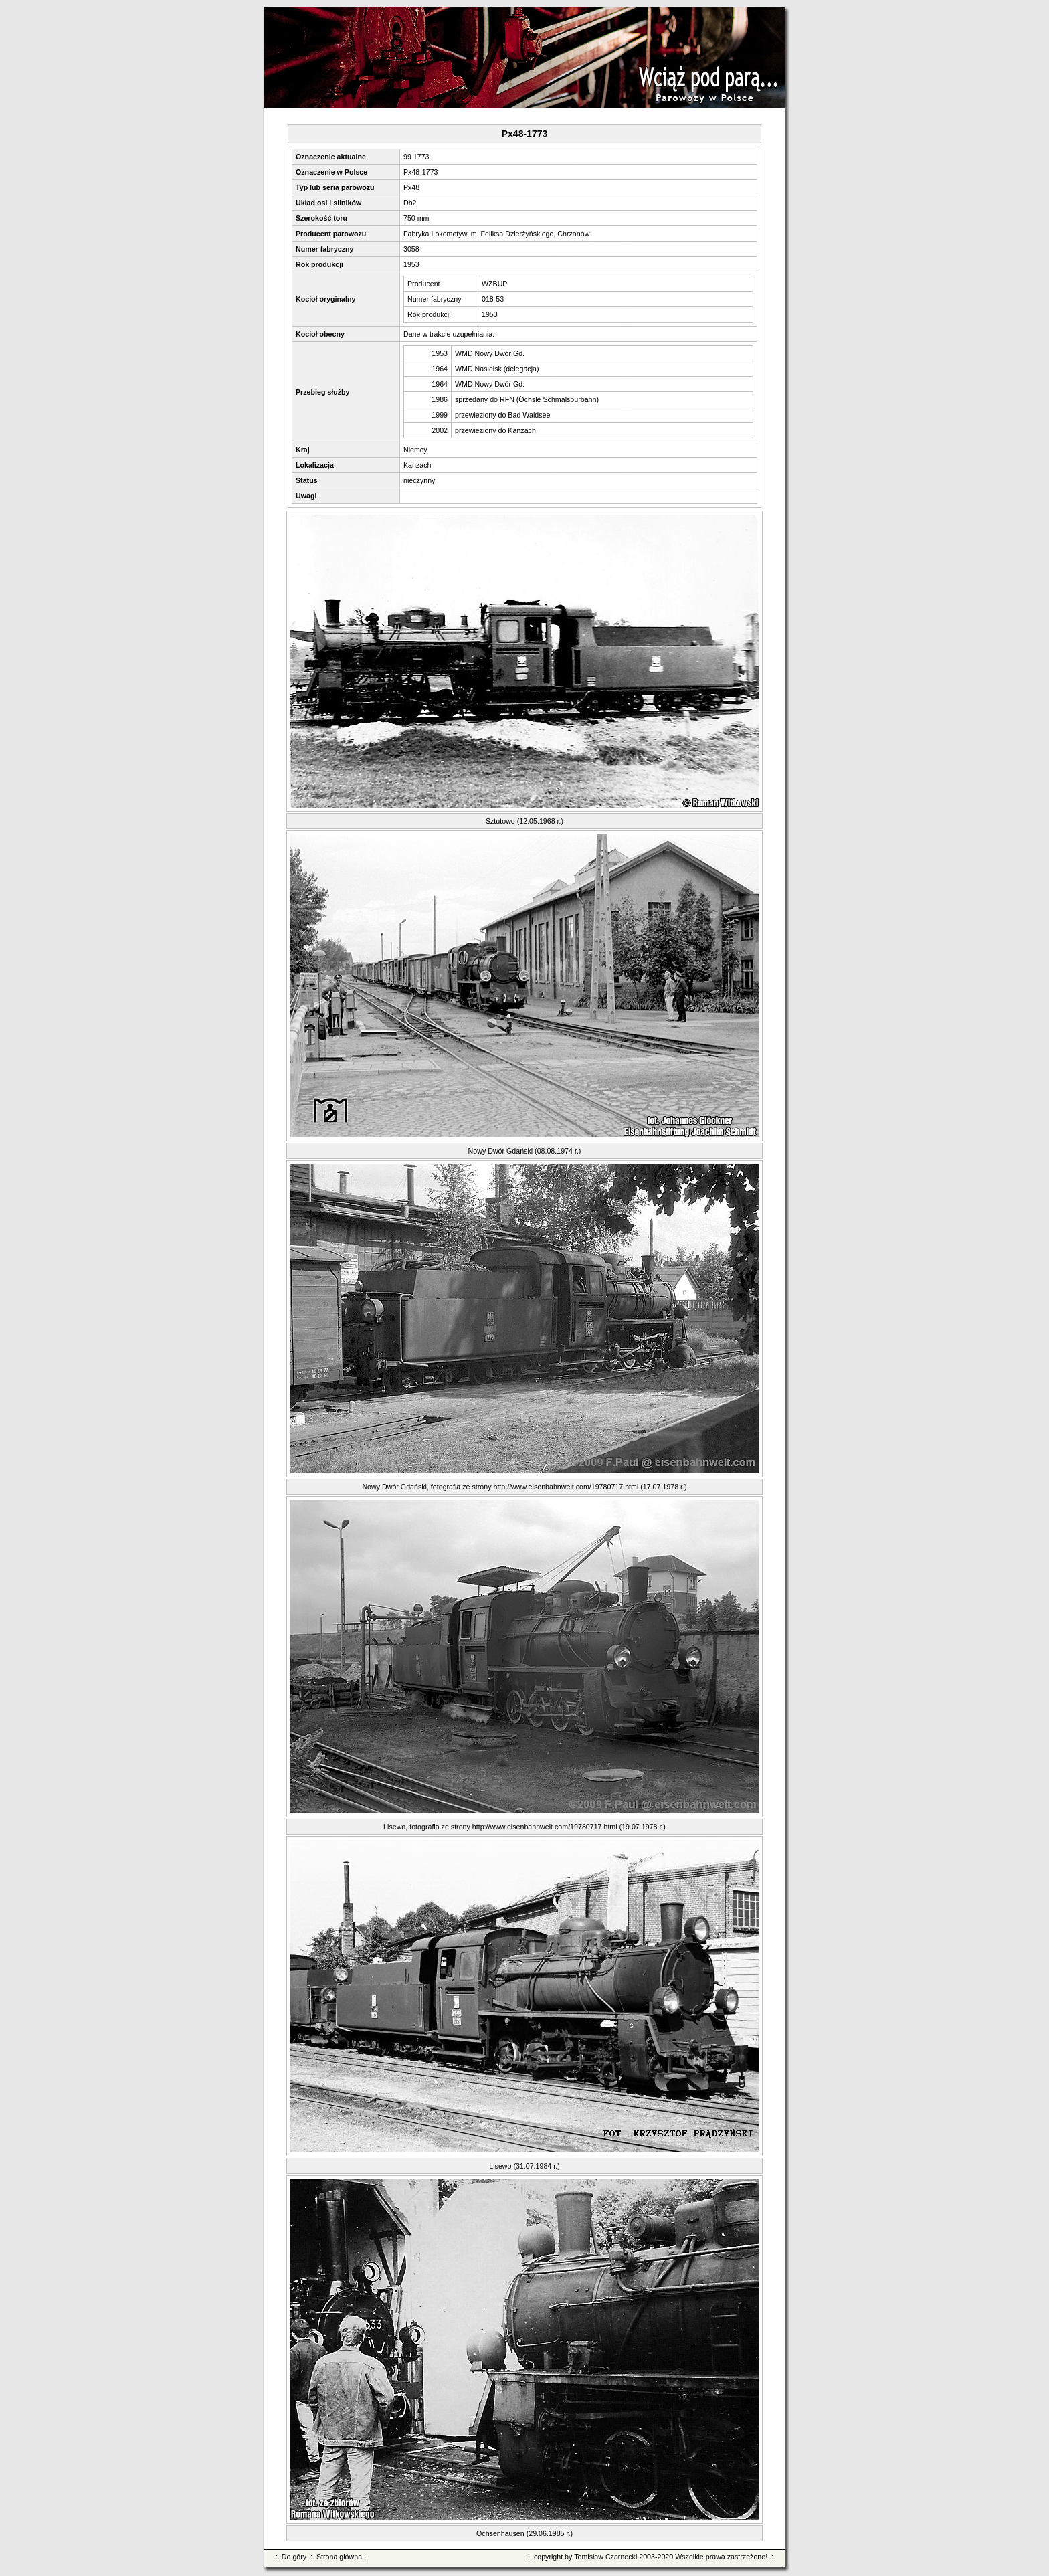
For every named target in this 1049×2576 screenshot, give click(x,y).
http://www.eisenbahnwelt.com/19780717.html (565, 1487)
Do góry (294, 2557)
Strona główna (339, 2557)
